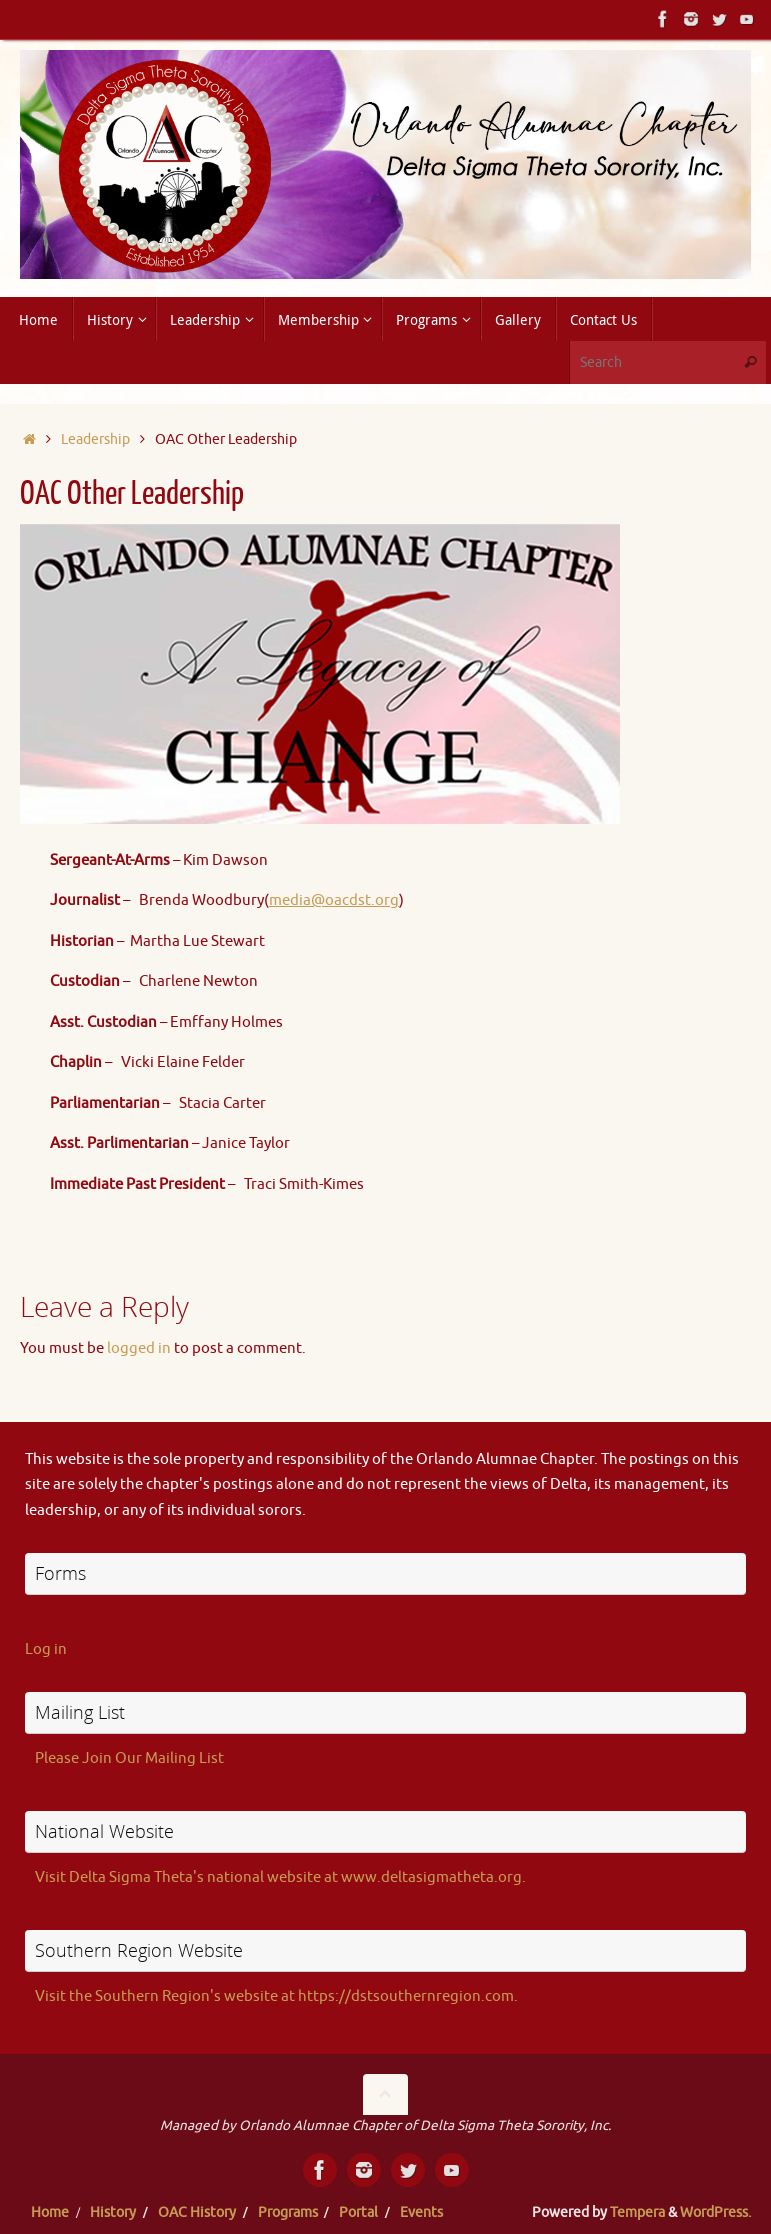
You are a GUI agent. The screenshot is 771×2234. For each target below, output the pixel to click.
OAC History (197, 2212)
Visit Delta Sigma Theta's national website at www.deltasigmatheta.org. (280, 1877)
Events (421, 2212)
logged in (139, 1348)
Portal (358, 2212)
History (113, 2212)
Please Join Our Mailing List (129, 1758)
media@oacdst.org (334, 900)
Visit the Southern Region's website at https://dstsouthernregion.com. (276, 1996)
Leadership (95, 439)
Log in (46, 1649)
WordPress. (715, 2212)
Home (50, 2212)
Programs (288, 2212)
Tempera (637, 2212)
